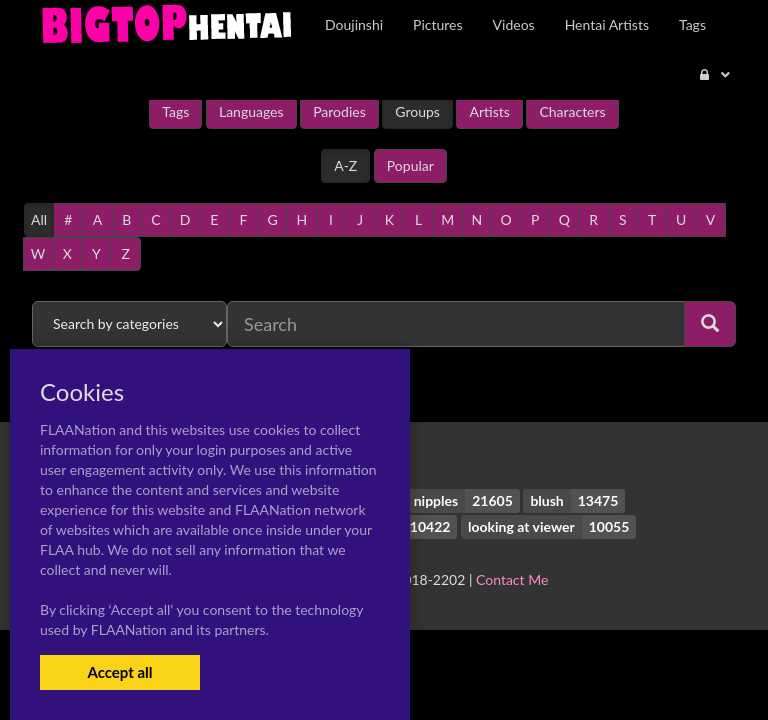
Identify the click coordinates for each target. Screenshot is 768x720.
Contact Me (512, 579)
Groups (417, 111)
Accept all (119, 672)
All (39, 219)
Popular (410, 165)
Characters (572, 111)
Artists (489, 111)
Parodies (339, 111)
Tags (175, 111)
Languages (251, 111)
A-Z (345, 165)
